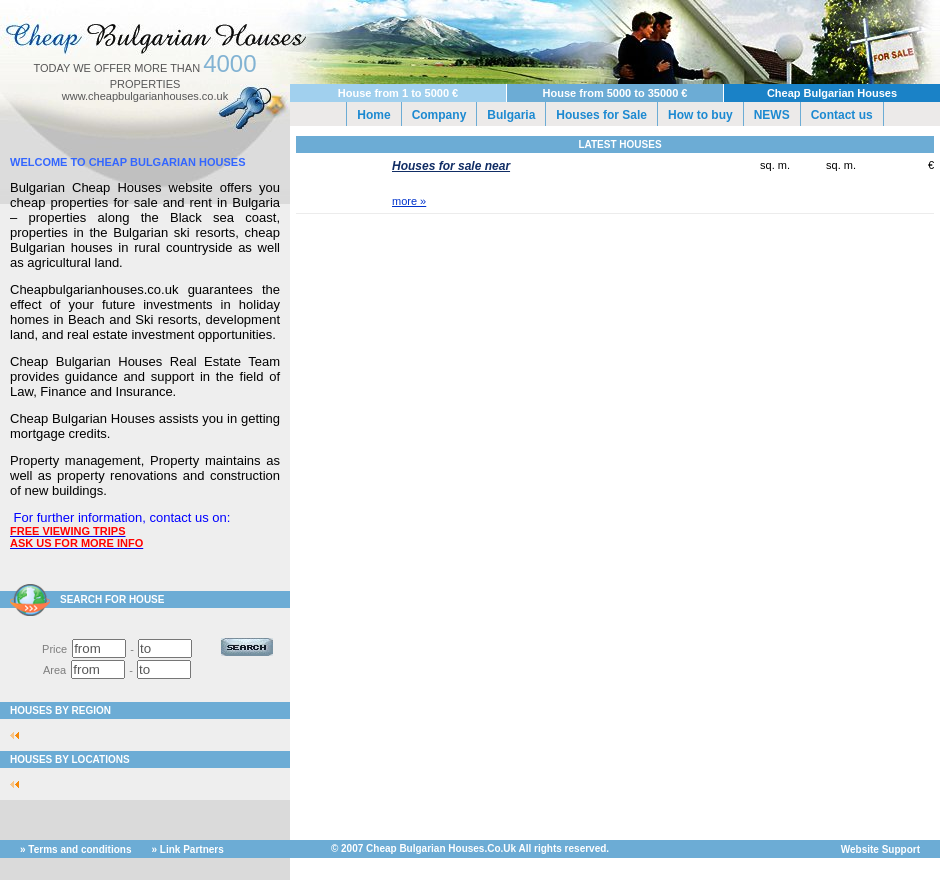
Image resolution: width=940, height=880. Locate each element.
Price (54, 649)
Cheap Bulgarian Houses (832, 93)
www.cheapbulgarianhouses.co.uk (145, 96)
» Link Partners (188, 849)
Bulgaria (511, 115)
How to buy (700, 115)
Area (54, 670)
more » (409, 201)
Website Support (880, 849)
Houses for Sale (601, 115)
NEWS (772, 115)
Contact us (842, 115)
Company (439, 115)
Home (373, 115)
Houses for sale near (451, 166)
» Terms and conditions (76, 849)
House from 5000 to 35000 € (615, 93)
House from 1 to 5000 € (398, 93)
